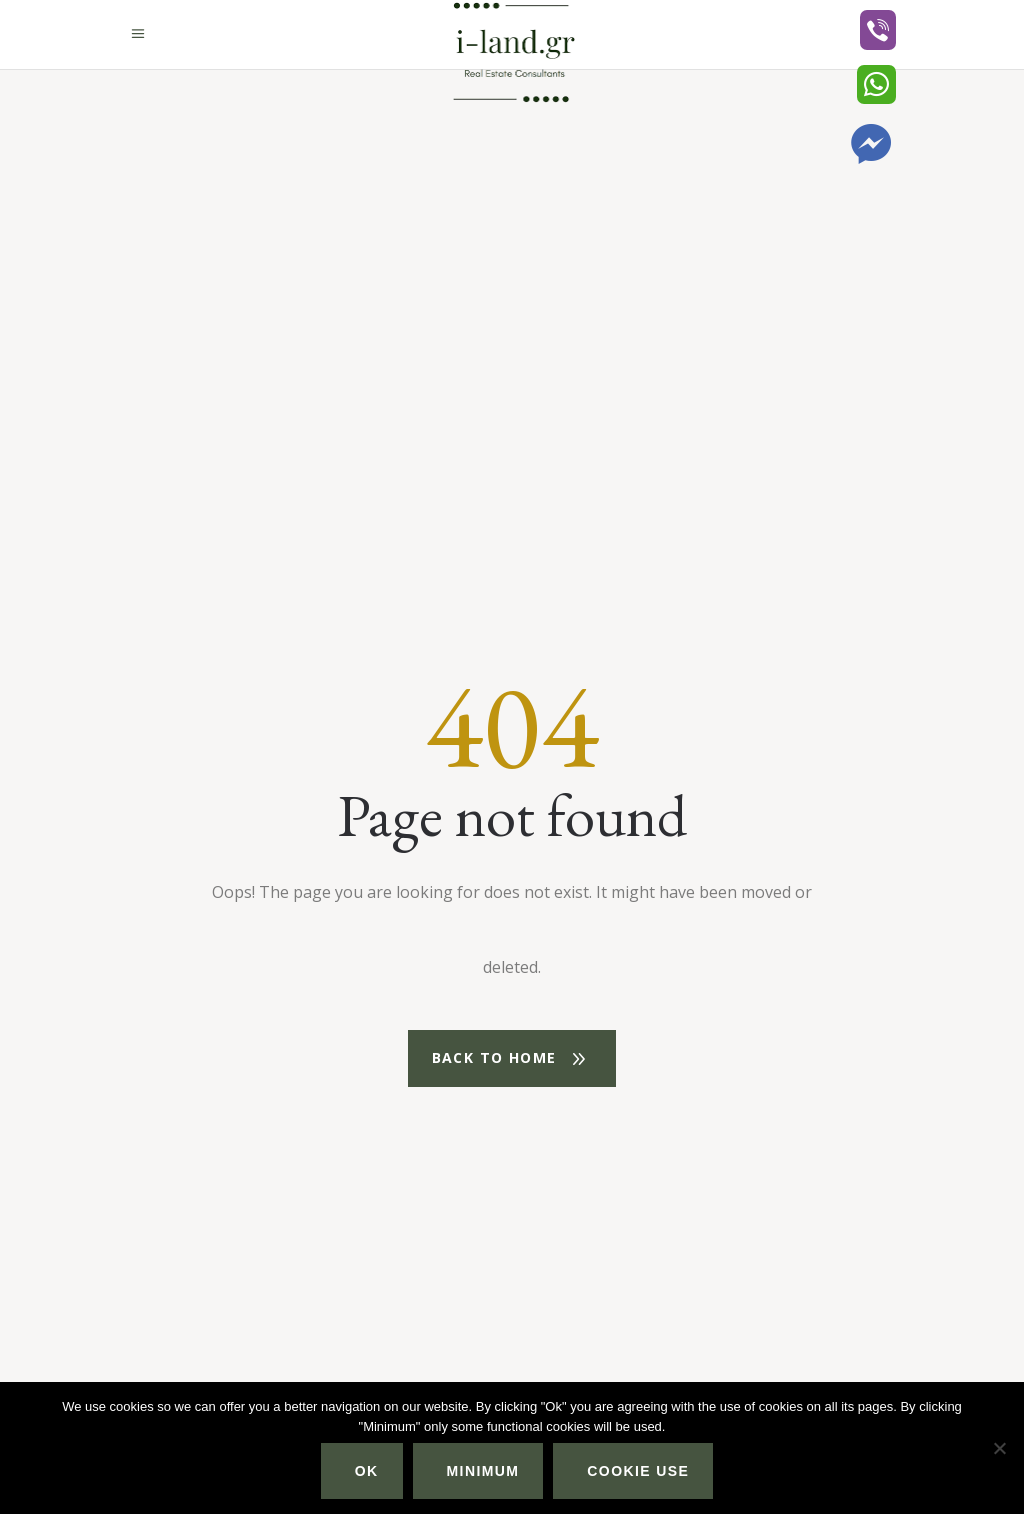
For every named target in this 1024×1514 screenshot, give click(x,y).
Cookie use (638, 1471)
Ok (367, 1471)
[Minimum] (999, 1448)
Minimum (483, 1471)
